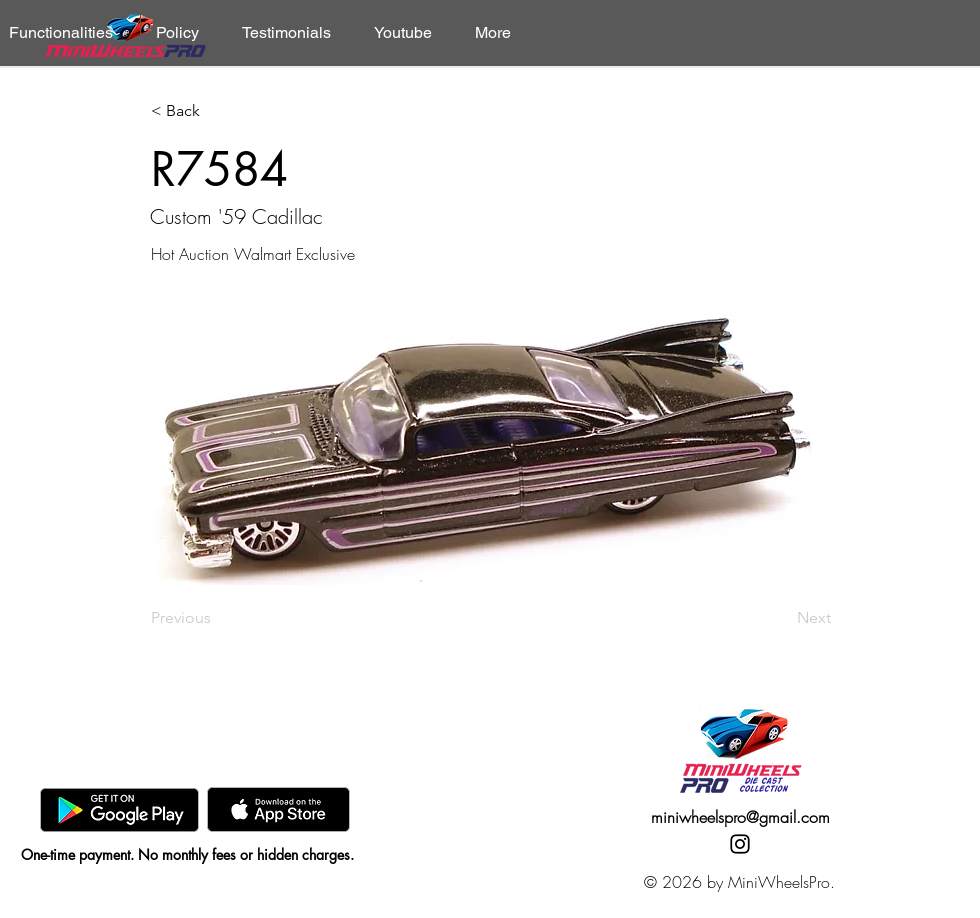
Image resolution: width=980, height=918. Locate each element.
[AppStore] (278, 809)
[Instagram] (740, 844)
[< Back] (217, 111)
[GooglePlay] (119, 809)
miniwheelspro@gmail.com (740, 817)
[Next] (781, 618)
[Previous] (217, 618)
